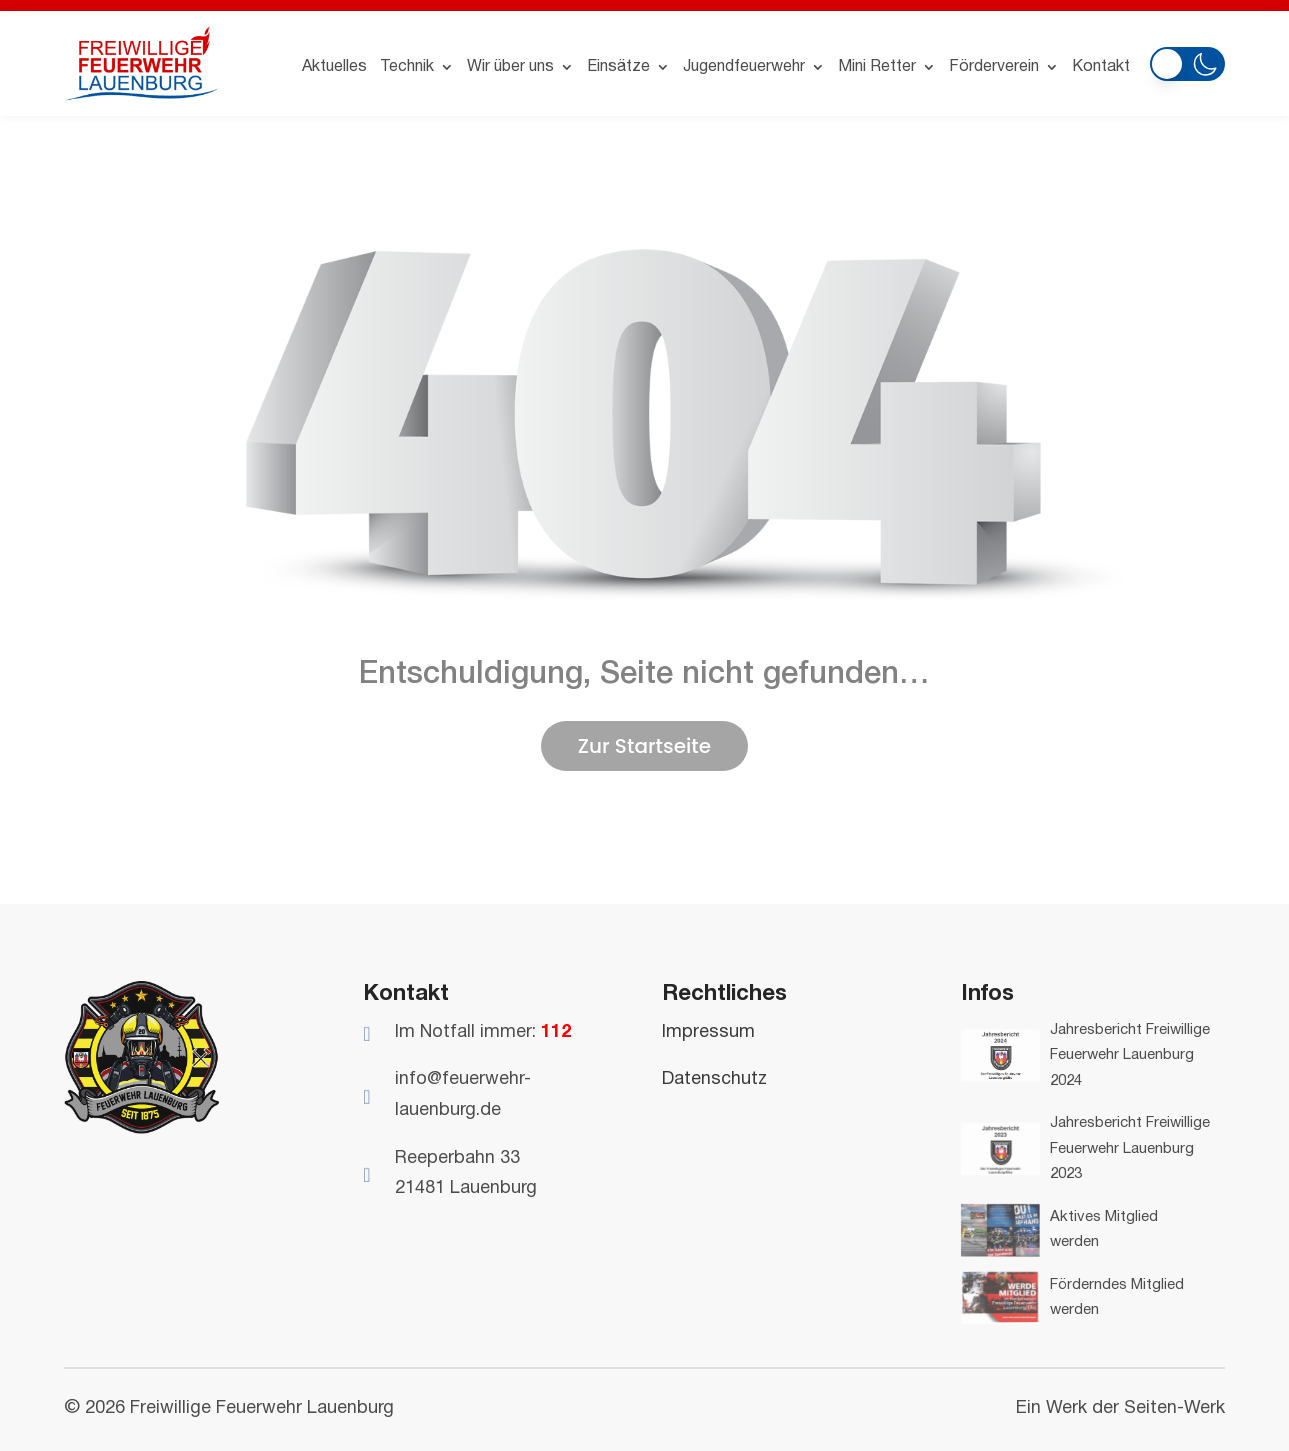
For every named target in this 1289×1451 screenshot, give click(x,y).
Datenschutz (714, 1079)
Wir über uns (510, 67)
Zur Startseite (644, 746)
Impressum (708, 1032)
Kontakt (1101, 67)
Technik (407, 67)
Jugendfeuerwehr (744, 67)
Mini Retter (877, 67)
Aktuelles (334, 67)
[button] (1187, 60)
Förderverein (994, 67)
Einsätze (618, 67)
